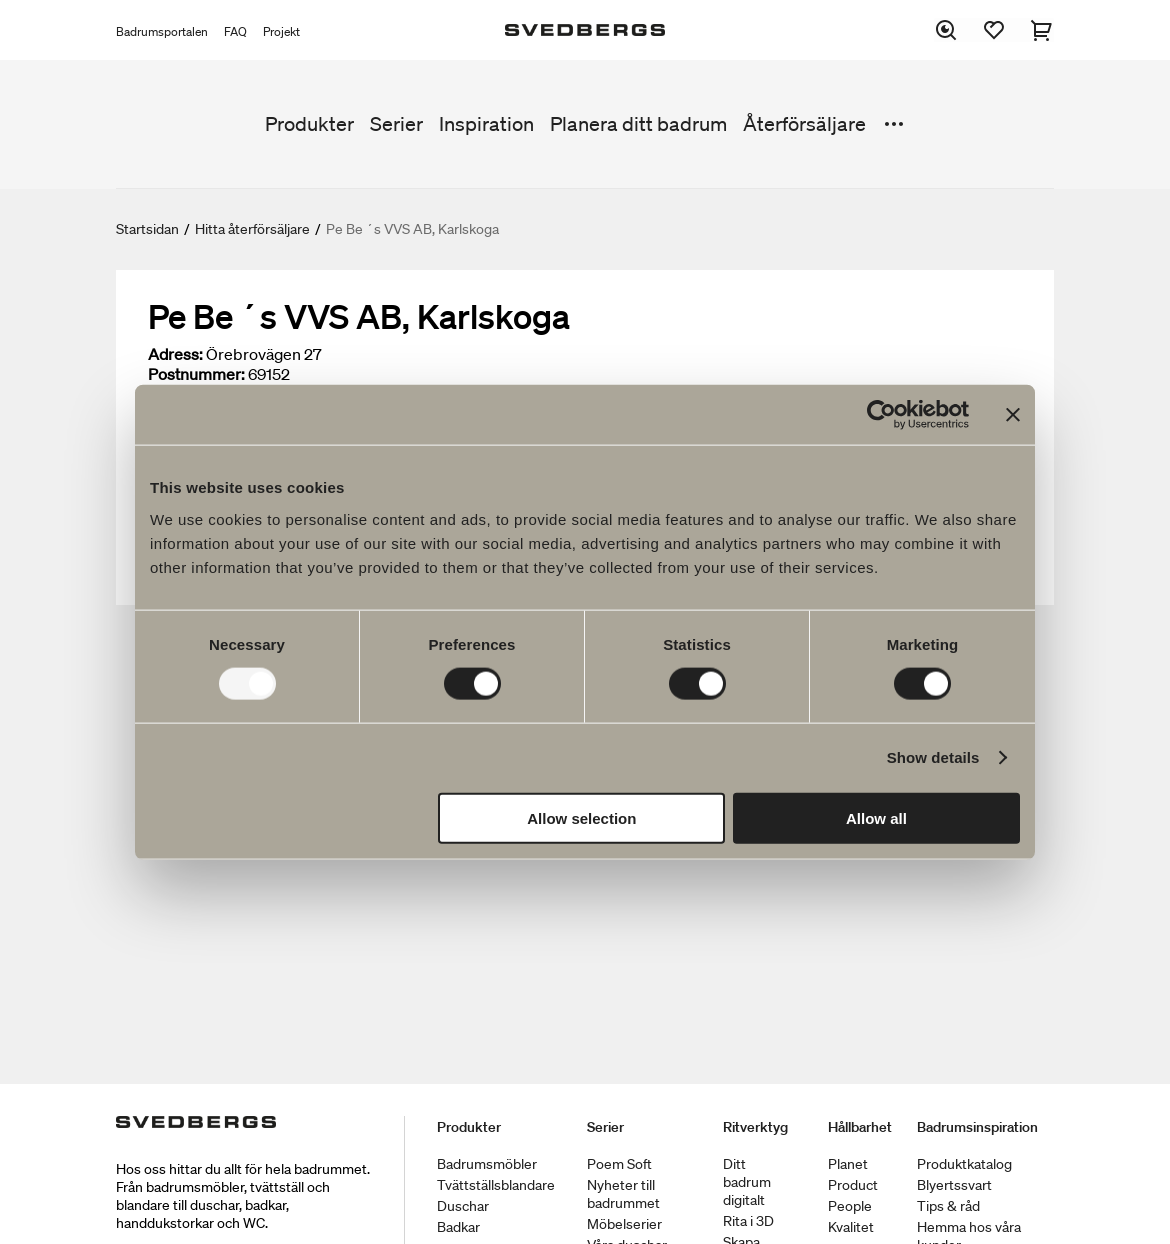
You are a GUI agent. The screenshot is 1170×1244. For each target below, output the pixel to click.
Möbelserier (624, 1224)
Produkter (309, 124)
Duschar (463, 1206)
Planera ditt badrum (638, 124)
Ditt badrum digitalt (747, 1182)
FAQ (235, 31)
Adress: (175, 354)
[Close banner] (1013, 415)
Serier (396, 124)
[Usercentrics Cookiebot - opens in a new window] (881, 415)
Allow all (876, 817)
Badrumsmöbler (487, 1164)
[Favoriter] (994, 30)
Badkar (458, 1227)
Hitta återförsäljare (252, 229)
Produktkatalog (964, 1164)
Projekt (281, 31)
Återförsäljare (804, 124)
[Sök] (946, 30)
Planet (848, 1164)
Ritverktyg (755, 1127)
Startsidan (147, 229)
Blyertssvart (954, 1185)
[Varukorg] (1042, 30)
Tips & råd (948, 1206)
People (850, 1206)
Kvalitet (851, 1227)
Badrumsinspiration (977, 1127)
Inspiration (486, 124)
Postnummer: (196, 374)
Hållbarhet (860, 1127)
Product (853, 1185)
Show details (933, 757)
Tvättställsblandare (496, 1185)
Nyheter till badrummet (623, 1194)
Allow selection (581, 817)
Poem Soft (619, 1164)
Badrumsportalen (162, 31)
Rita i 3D (748, 1221)
